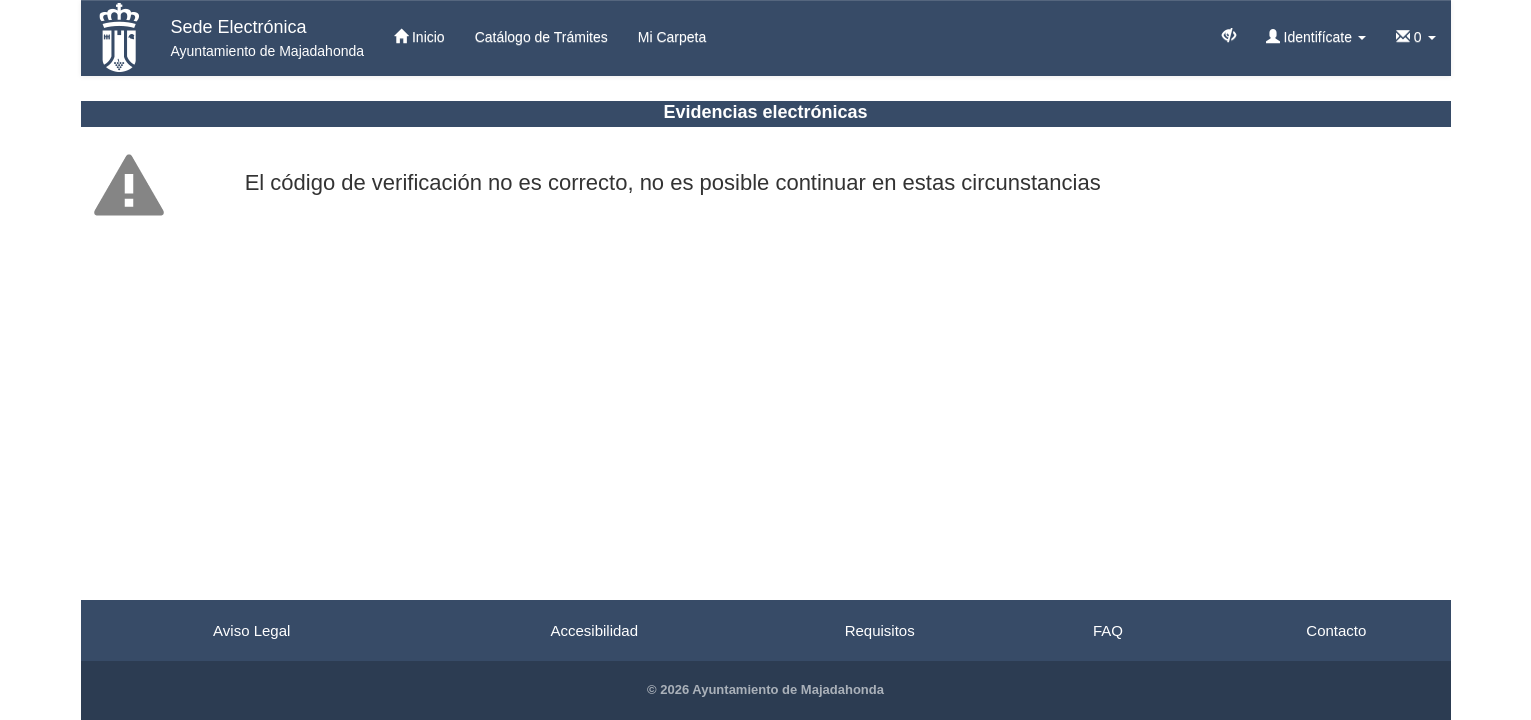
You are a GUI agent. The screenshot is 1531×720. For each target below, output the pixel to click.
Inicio (419, 37)
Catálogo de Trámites (541, 37)
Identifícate (1316, 37)
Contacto (1336, 630)
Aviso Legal (251, 630)
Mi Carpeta (672, 37)
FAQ (1108, 630)
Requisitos (880, 630)
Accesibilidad (594, 630)
